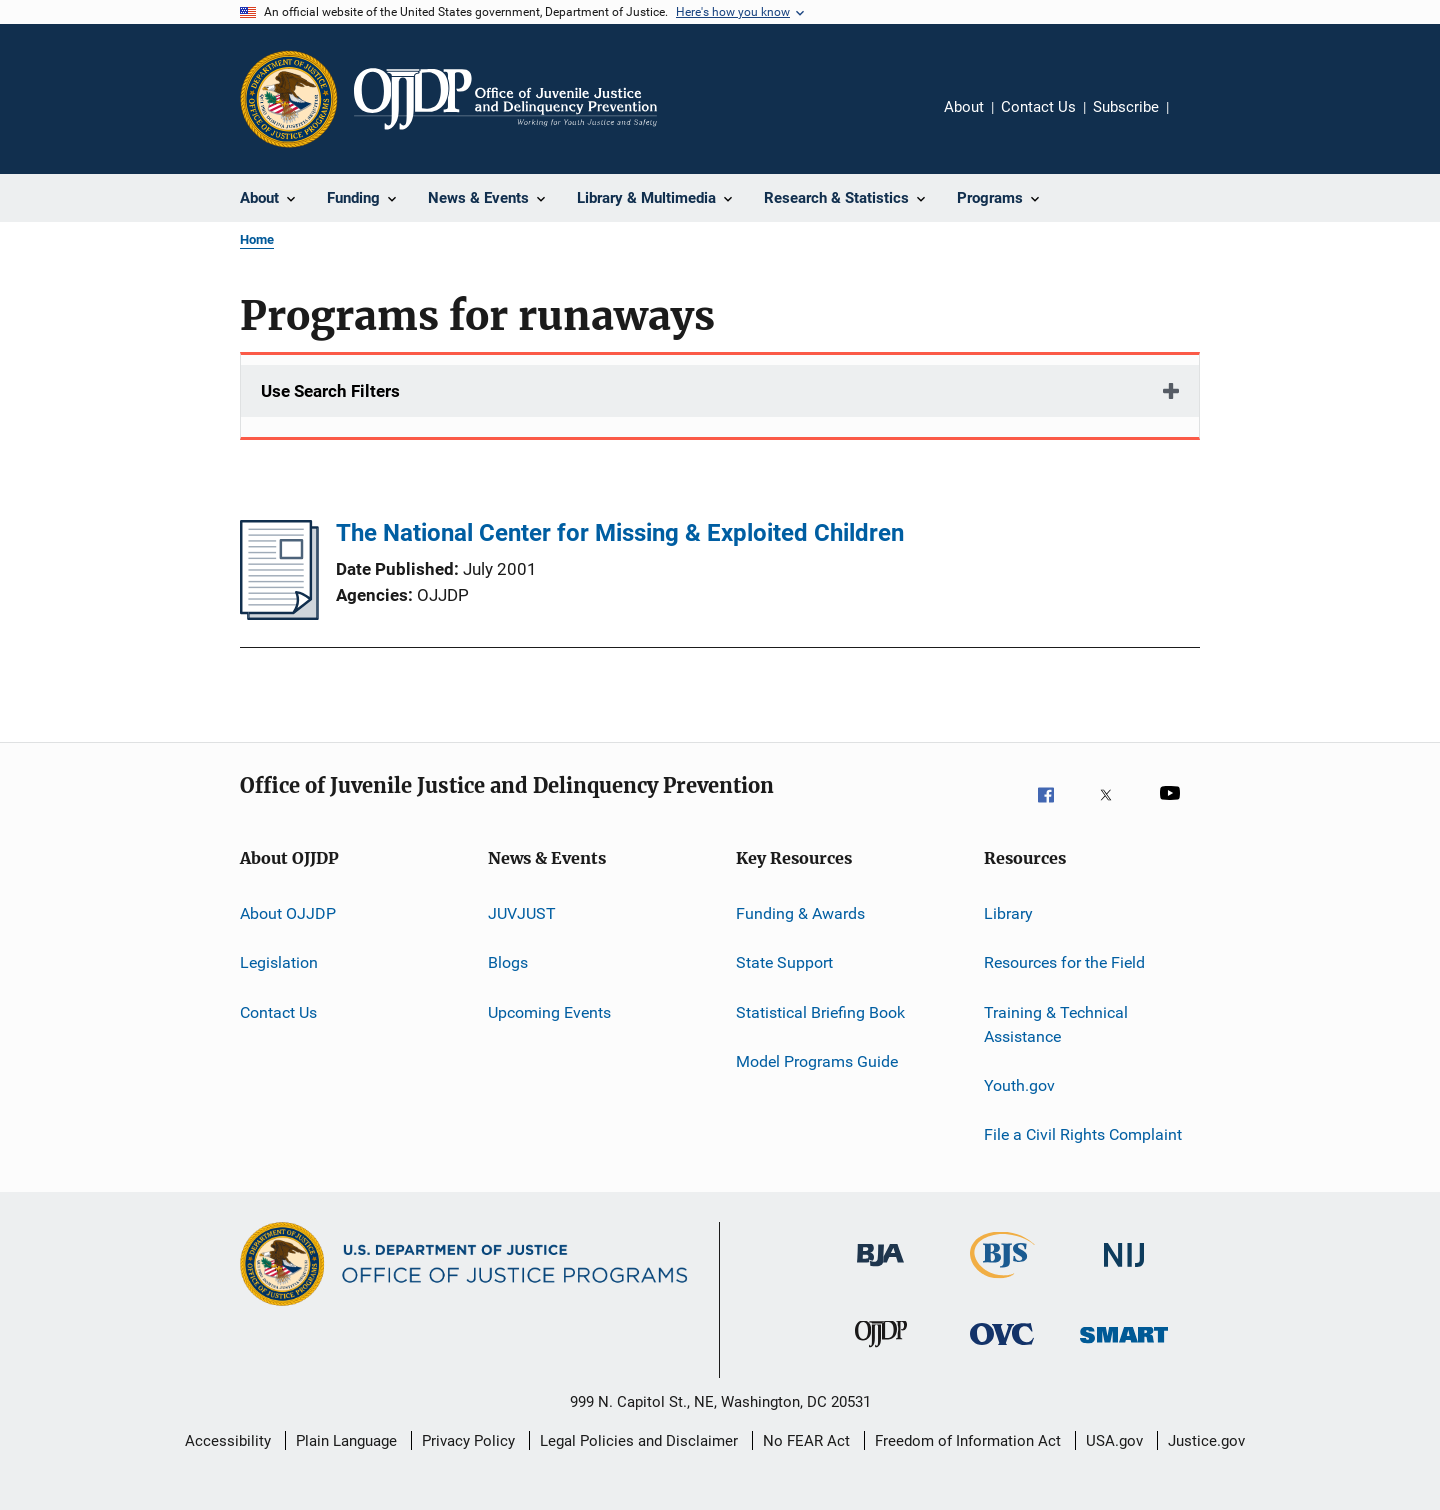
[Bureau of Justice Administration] (880, 1277)
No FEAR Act (806, 1441)
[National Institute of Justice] (1124, 1277)
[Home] (505, 99)
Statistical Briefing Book (820, 1012)
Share (1200, 121)
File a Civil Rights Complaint (1083, 1134)
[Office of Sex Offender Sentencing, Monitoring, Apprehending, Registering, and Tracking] (1124, 1356)
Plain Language (346, 1441)
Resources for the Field (1064, 962)
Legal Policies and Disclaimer (639, 1441)
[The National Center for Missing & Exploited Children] (279, 614)
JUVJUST (522, 913)
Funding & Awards (800, 913)
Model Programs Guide (817, 1061)
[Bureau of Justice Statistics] (1002, 1282)
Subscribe (1126, 107)
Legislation (279, 962)
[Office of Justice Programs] (289, 99)
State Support (784, 962)
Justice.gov (1206, 1441)
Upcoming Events (549, 1012)
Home (257, 239)
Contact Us (1038, 107)
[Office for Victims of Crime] (1002, 1356)
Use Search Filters (330, 391)
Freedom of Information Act (968, 1441)
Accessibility (228, 1441)
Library (1008, 913)
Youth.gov (1019, 1085)
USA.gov (1114, 1441)
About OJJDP (288, 913)
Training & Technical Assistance (1056, 1024)
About (964, 107)
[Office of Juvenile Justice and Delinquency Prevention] (881, 1356)
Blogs (508, 962)
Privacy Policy (468, 1441)
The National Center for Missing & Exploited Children (620, 533)
